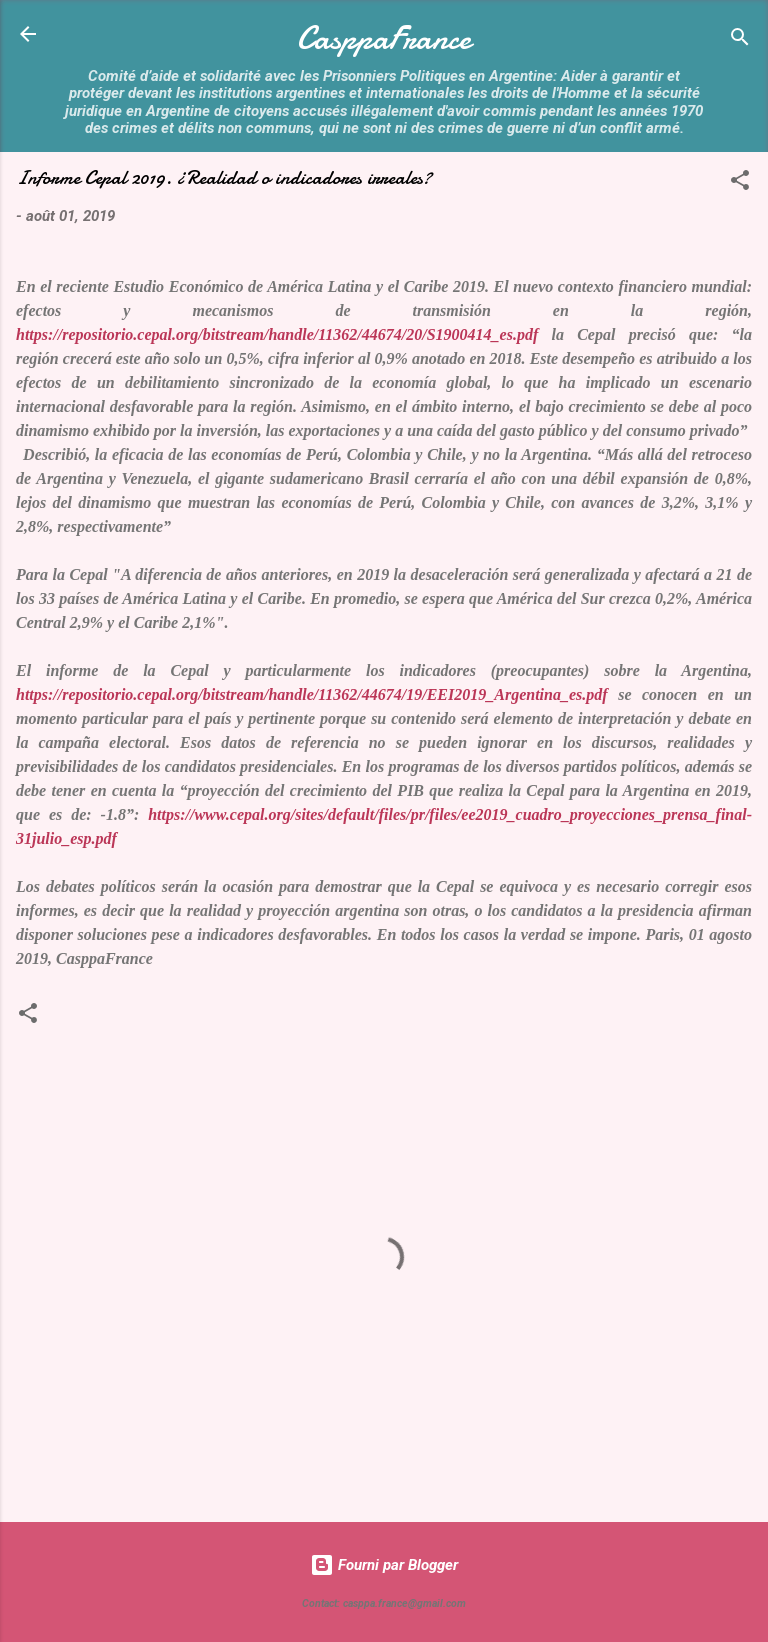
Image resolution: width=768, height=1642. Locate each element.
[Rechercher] (740, 40)
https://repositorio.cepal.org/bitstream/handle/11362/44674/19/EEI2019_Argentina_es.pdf (312, 694)
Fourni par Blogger (384, 1565)
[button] (740, 183)
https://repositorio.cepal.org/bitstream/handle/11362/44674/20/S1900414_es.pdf (277, 334)
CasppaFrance (384, 38)
